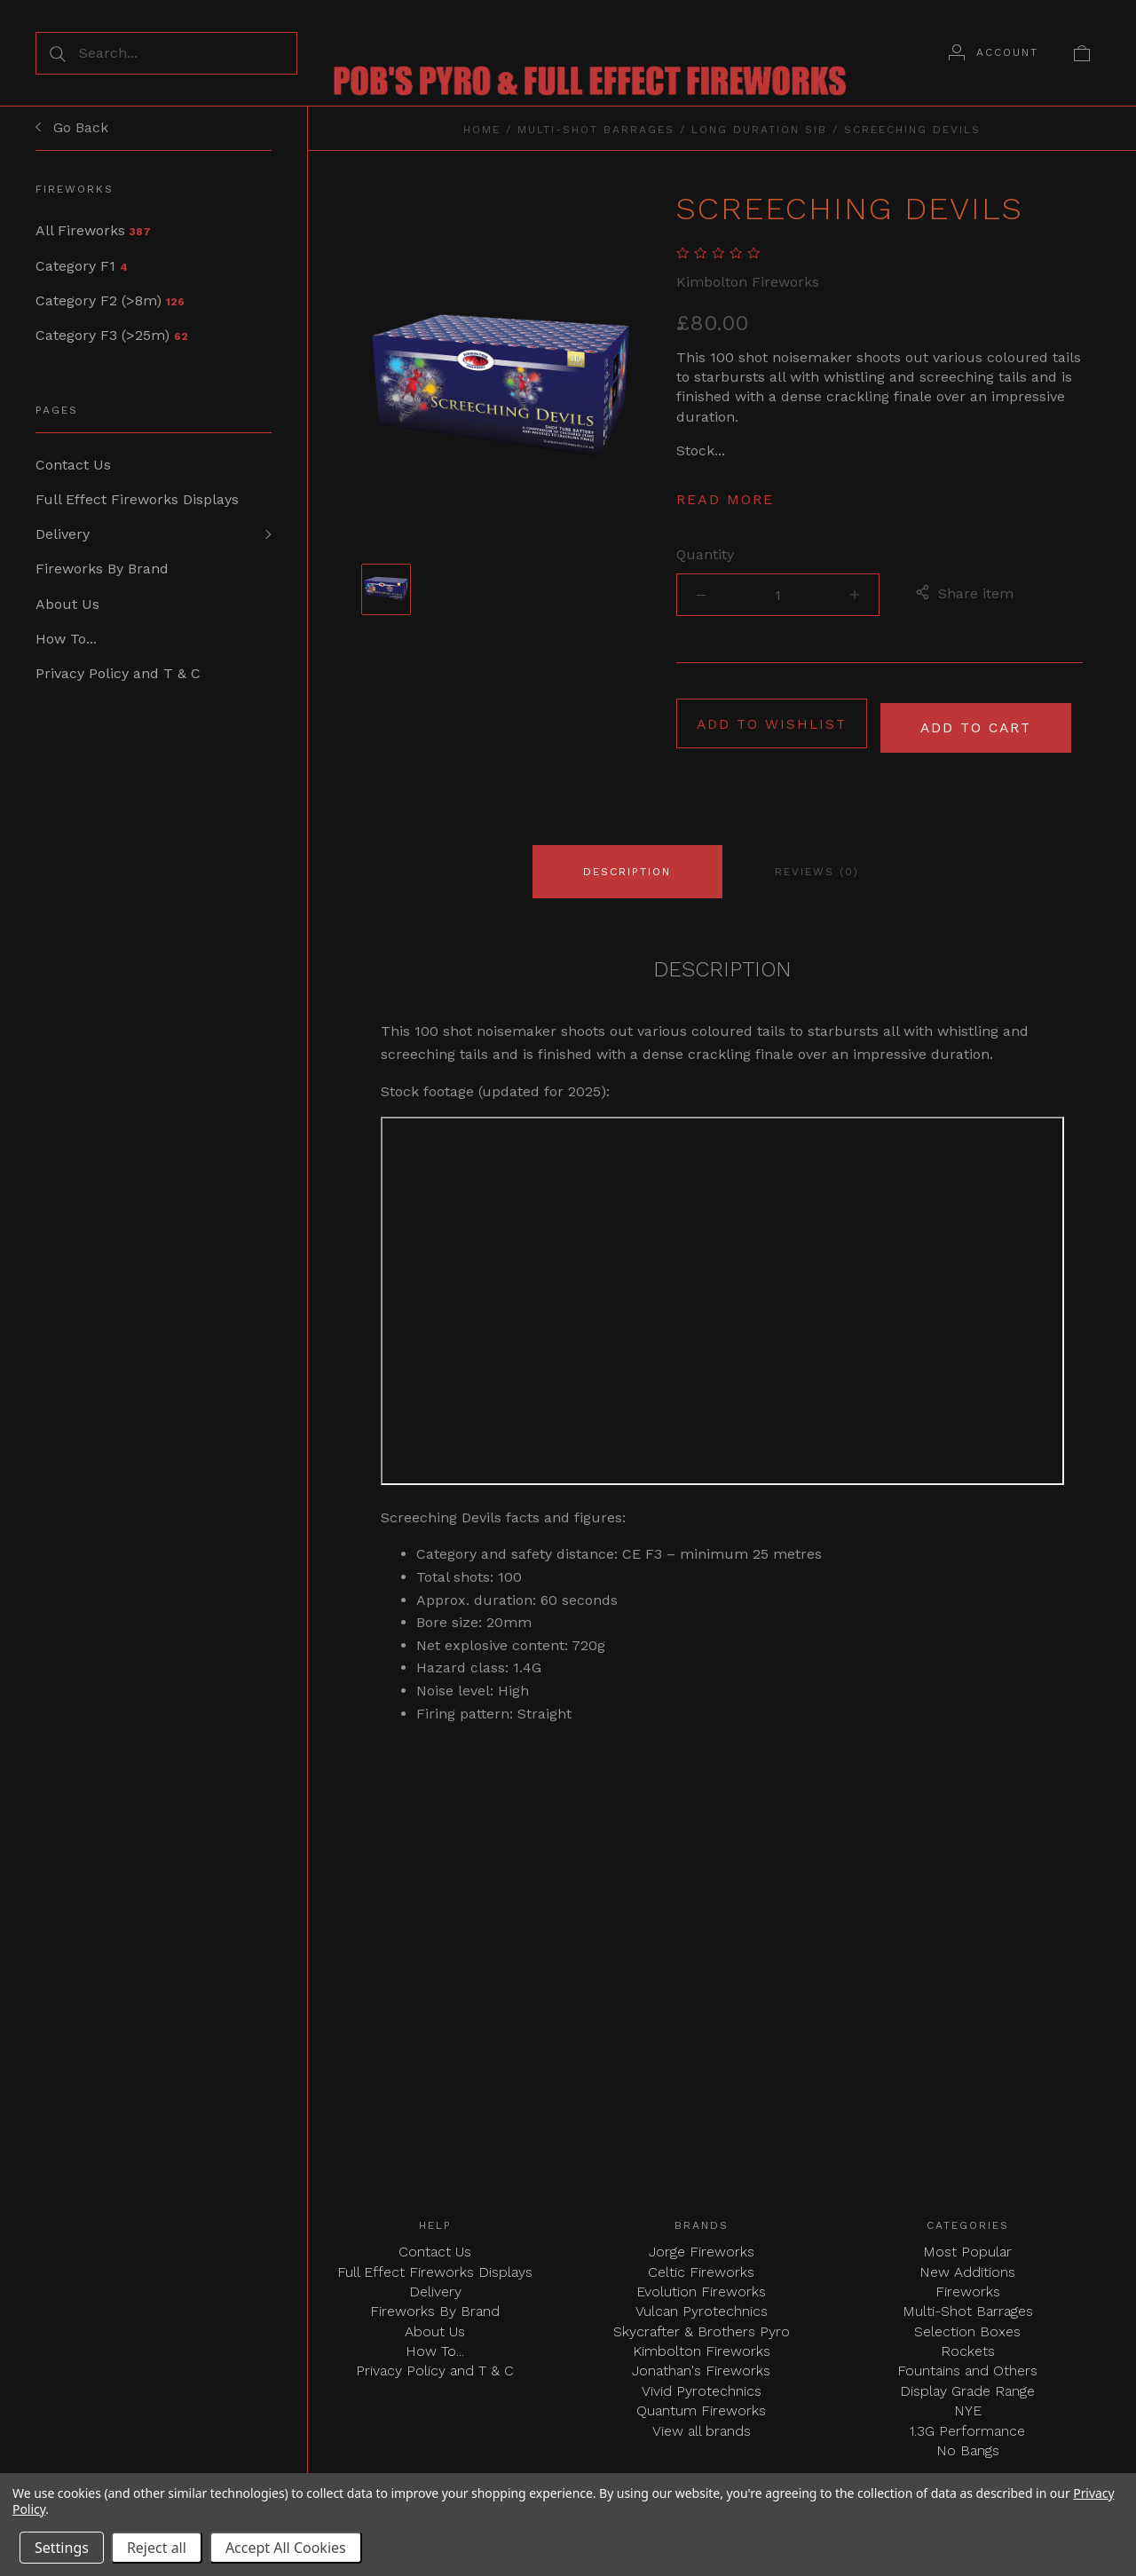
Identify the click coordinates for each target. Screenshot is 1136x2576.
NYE (968, 2406)
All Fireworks (93, 230)
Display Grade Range (967, 2386)
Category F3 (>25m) (112, 336)
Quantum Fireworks (701, 2406)
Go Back (72, 128)
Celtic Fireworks (701, 2267)
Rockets (968, 2347)
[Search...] (166, 53)
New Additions (967, 2267)
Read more (725, 499)
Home (482, 129)
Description (627, 867)
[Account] (993, 52)
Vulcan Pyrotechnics (701, 2307)
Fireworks (967, 2287)
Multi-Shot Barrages (595, 129)
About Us (67, 608)
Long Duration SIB (759, 129)
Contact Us (73, 466)
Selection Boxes (967, 2327)
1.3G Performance (967, 2426)
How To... (66, 644)
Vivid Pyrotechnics (701, 2386)
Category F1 (82, 265)
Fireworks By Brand (102, 573)
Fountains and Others (967, 2367)
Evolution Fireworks (701, 2287)
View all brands (701, 2426)
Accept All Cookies (285, 2547)
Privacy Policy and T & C (118, 679)
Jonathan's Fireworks (701, 2367)
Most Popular (967, 2248)
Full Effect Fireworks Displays (137, 502)
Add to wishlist (771, 723)
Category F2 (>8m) (110, 301)
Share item (964, 594)
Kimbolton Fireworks (747, 281)
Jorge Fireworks (701, 2248)
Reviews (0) (817, 867)
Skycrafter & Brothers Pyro (701, 2327)
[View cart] (1082, 52)
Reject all (156, 2547)
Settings (62, 2547)
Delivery (63, 537)
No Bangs (967, 2446)
